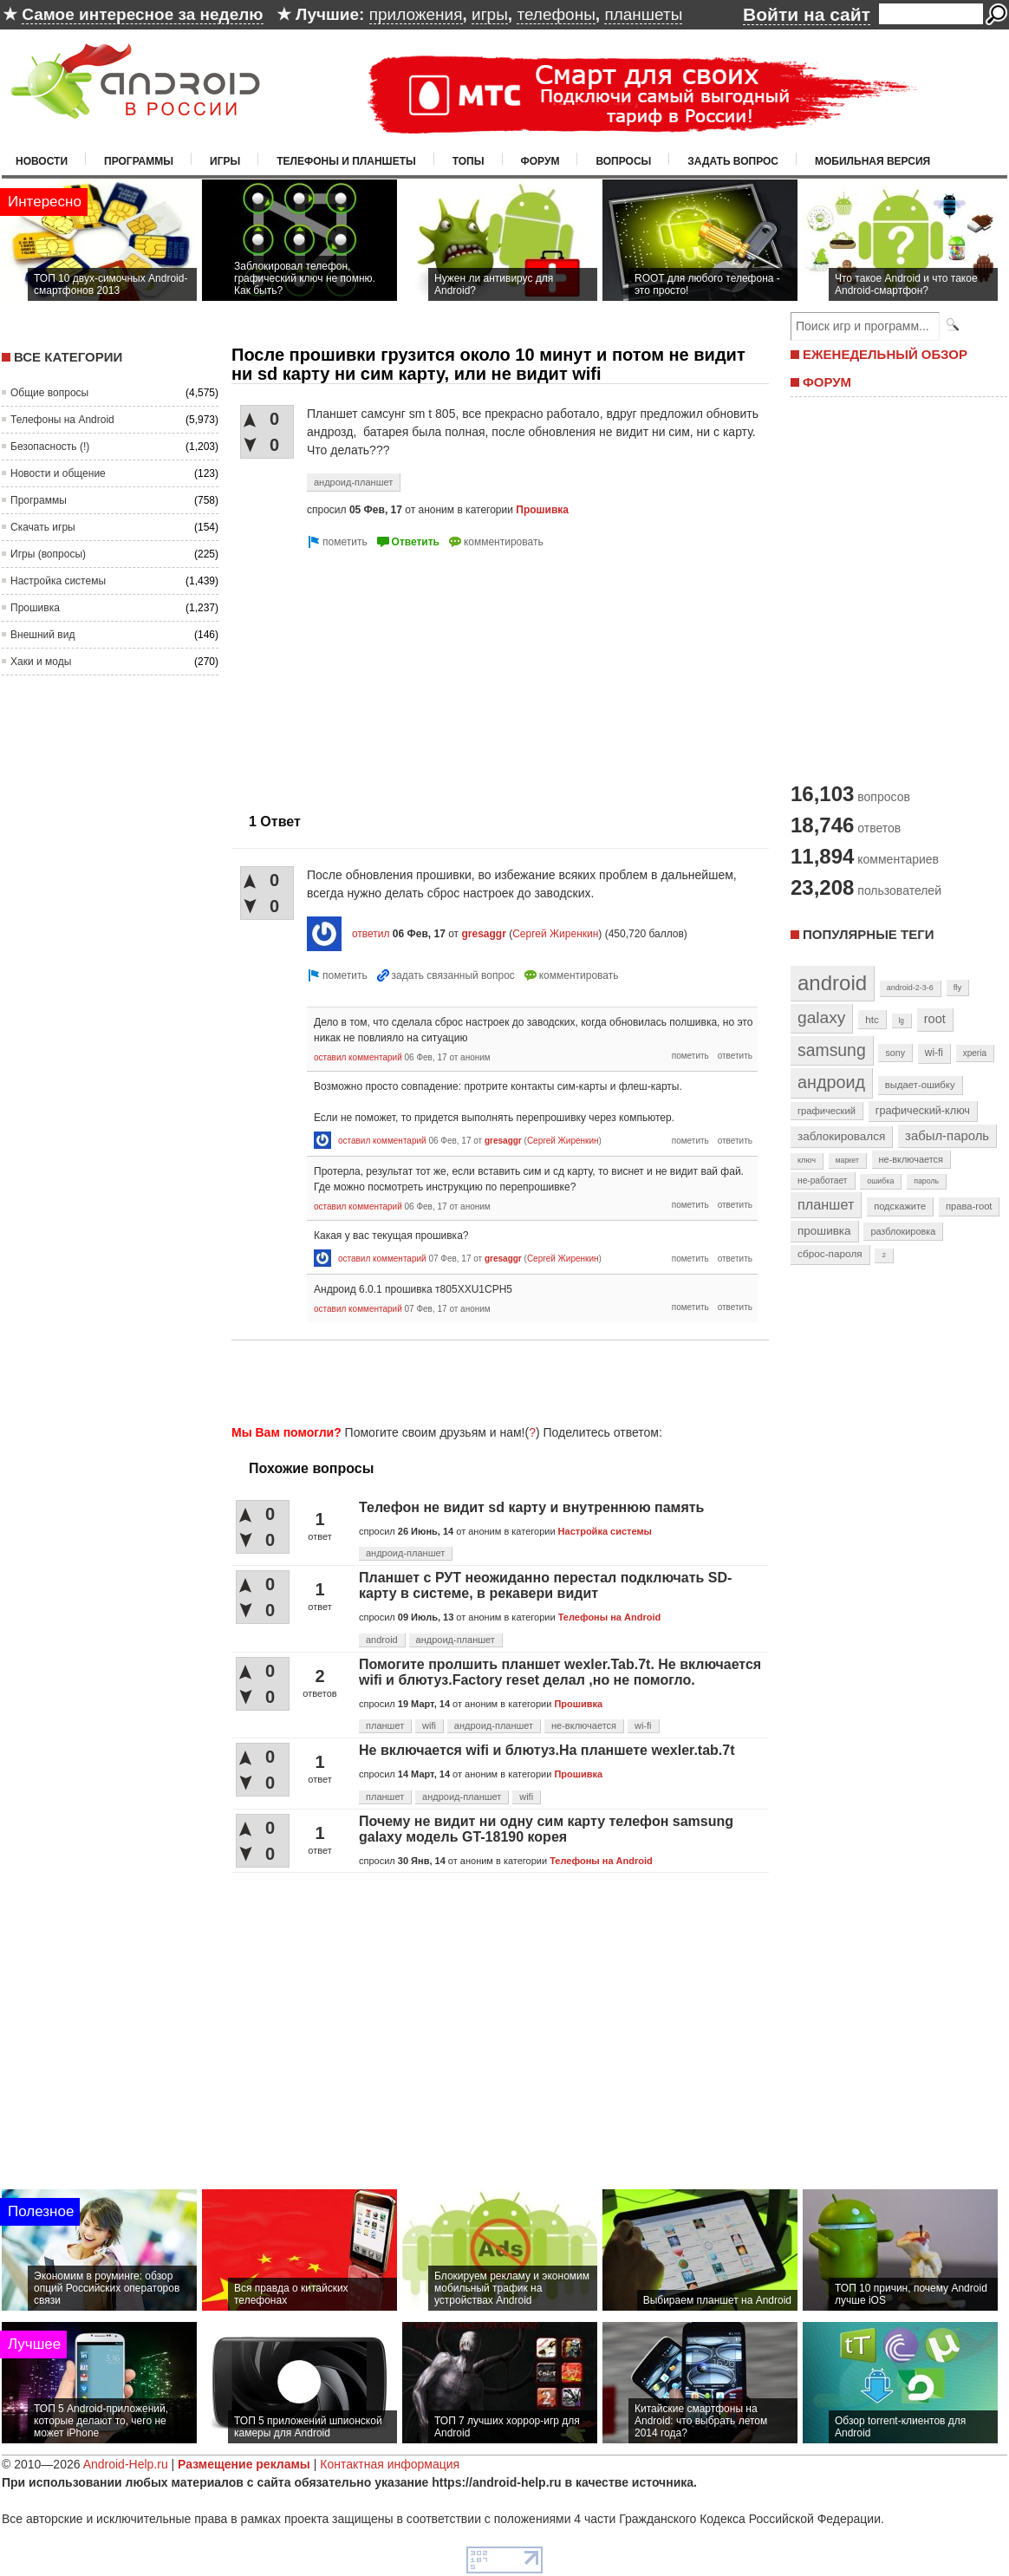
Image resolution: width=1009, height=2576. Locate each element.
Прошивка (35, 608)
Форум (540, 161)
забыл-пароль (947, 1136)
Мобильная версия (872, 161)
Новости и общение (58, 473)
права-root (969, 1206)
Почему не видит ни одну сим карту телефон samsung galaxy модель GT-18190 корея (546, 1829)
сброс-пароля (830, 1254)
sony (895, 1052)
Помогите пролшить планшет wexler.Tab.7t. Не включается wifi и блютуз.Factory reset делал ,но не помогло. (560, 1672)
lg (901, 1020)
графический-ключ (923, 1111)
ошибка (880, 1181)
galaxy (821, 1017)
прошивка (824, 1230)
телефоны (556, 14)
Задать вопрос (732, 161)
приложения (416, 14)
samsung (831, 1050)
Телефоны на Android (62, 420)
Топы (468, 161)
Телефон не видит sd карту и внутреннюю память (531, 1507)
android (382, 1639)
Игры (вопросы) (48, 554)
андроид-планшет (353, 482)
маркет (847, 1160)
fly (958, 987)
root (935, 1019)
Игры (225, 161)
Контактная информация (389, 2464)
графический (826, 1110)
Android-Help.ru (125, 2464)
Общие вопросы (49, 393)
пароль (926, 1181)
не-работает (822, 1180)
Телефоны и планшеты (346, 161)
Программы (138, 161)
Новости (42, 161)
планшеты (643, 14)
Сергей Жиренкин (555, 934)
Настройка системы (58, 581)
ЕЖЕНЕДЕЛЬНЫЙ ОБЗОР (885, 354)
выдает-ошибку (920, 1084)
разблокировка (902, 1231)
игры (490, 14)
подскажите (900, 1206)
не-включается (583, 1725)
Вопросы (623, 161)
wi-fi (643, 1725)
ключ (806, 1160)
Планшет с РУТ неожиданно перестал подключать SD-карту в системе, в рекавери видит (545, 1585)
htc (871, 1019)
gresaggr (483, 934)
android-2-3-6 (910, 987)
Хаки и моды (40, 661)
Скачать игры (42, 527)
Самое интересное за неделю (142, 14)
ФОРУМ (827, 382)
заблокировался (841, 1136)
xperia (974, 1053)
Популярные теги (868, 934)
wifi (429, 1725)
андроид (831, 1082)
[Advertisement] (377, 673)
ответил (371, 934)
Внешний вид (42, 635)
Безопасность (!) (49, 446)
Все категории (68, 356)
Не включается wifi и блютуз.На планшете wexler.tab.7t (547, 1750)
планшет (385, 1725)
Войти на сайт (806, 14)
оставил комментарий (358, 1057)
